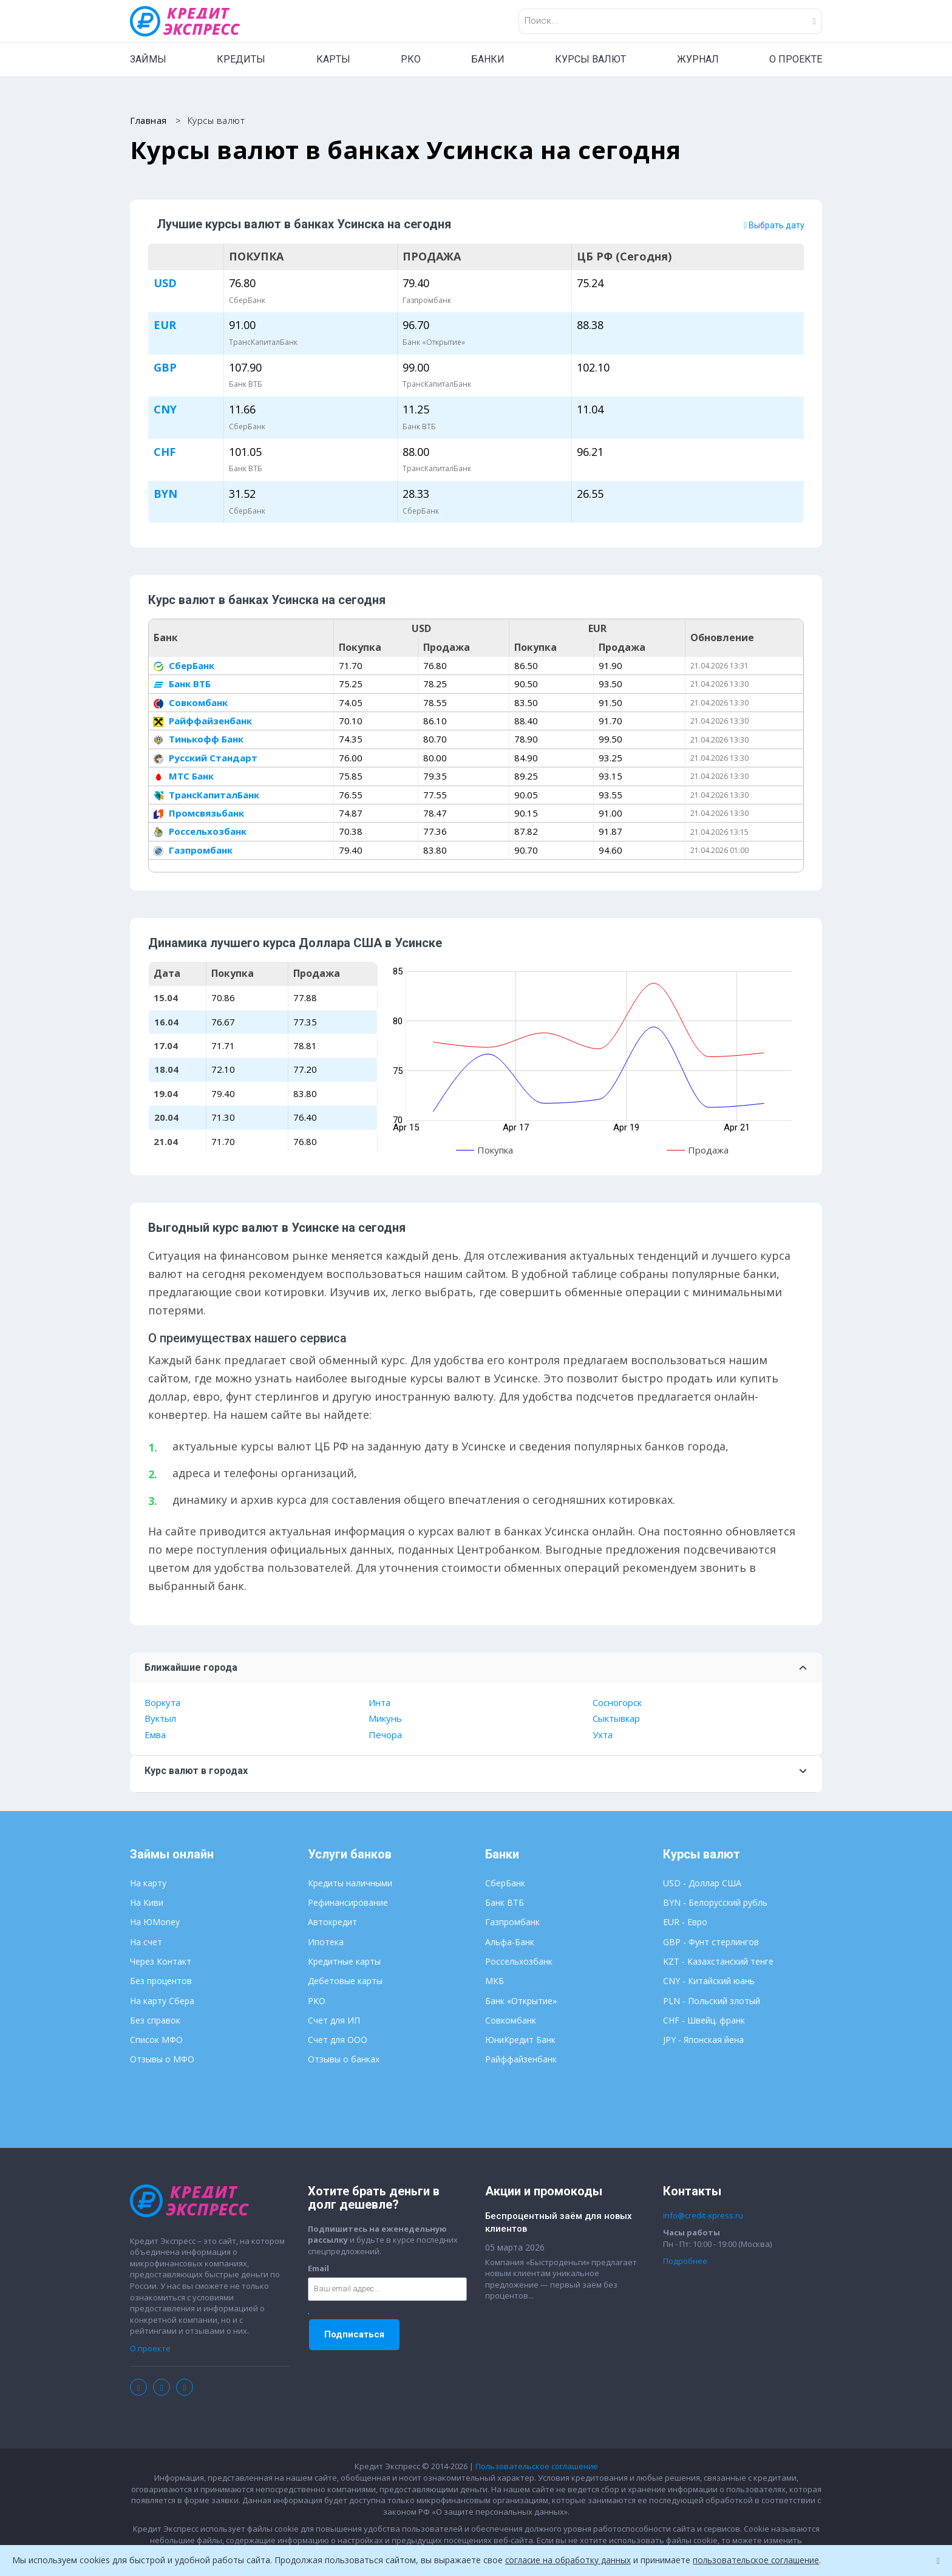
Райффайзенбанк (203, 721)
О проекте (150, 2348)
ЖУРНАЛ (698, 59)
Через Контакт (160, 1962)
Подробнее (685, 2261)
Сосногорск (617, 1703)
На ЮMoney (155, 1922)
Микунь (385, 1719)
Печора (385, 1735)
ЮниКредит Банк (520, 2040)
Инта (379, 1703)
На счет (146, 1942)
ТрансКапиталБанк (206, 795)
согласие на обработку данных (569, 2560)
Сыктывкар (616, 1719)
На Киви (146, 1903)
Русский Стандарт (205, 758)
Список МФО (156, 2040)
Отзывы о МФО (162, 2059)
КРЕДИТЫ (241, 59)
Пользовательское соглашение (536, 2466)
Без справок (155, 2021)
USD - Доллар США (702, 1883)
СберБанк (184, 666)
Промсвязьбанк (199, 813)
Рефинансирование (348, 1903)
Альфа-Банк (509, 1942)
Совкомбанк (191, 702)
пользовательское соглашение (760, 2560)
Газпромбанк (193, 851)
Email (318, 2268)
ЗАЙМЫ (148, 59)
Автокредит (332, 1922)
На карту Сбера (162, 2001)
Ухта (603, 1735)
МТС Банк (184, 776)
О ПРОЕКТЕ (795, 59)
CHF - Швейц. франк (704, 2021)
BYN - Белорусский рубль (715, 1903)
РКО (411, 59)
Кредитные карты (344, 1962)
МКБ (494, 1981)
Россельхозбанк (200, 832)
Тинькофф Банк (198, 739)
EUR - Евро (685, 1922)
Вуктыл (160, 1719)
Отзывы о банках (343, 2059)
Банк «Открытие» (521, 2001)
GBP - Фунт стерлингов (711, 1942)
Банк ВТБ (182, 684)
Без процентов (161, 1981)
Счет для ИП (334, 2021)
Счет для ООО (337, 2040)
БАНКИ (488, 59)
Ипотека (326, 1942)
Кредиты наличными (350, 1883)
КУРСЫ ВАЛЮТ (590, 59)
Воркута (162, 1703)
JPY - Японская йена (703, 2040)
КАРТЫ (333, 59)
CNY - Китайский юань (709, 1981)
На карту (148, 1883)
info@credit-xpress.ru (703, 2216)
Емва (155, 1735)
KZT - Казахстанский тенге (718, 1962)
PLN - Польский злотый (711, 2001)
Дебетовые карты (345, 1981)
